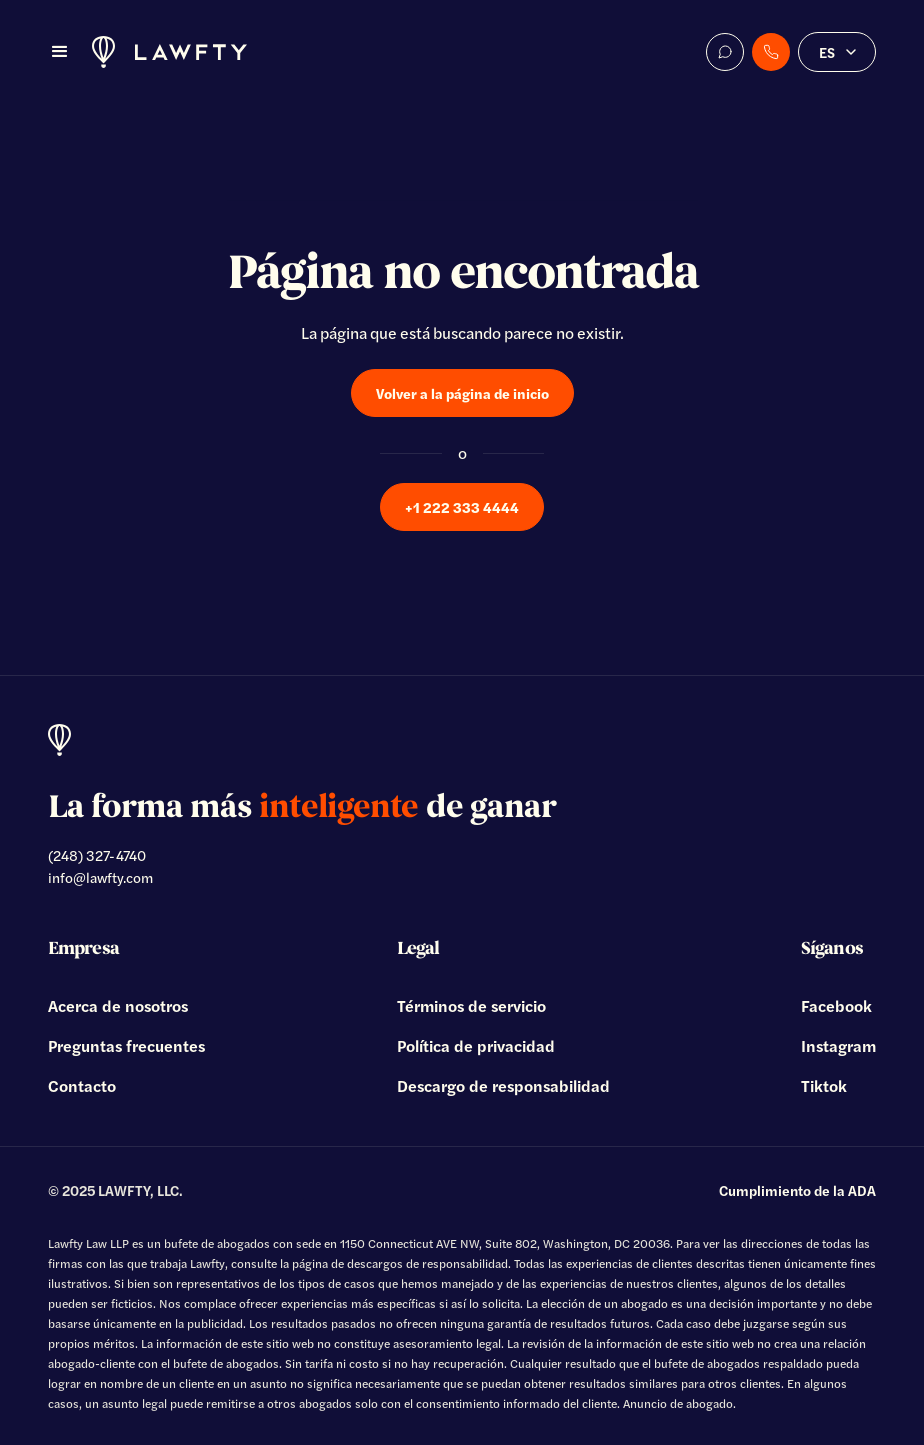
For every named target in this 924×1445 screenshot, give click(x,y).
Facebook (836, 1005)
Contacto (82, 1085)
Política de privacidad (476, 1045)
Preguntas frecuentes (126, 1045)
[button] (60, 52)
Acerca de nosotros (118, 1005)
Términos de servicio (471, 1005)
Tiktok (824, 1085)
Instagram (838, 1045)
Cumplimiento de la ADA (797, 1190)
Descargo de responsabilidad (503, 1085)
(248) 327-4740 (97, 855)
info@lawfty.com (100, 877)
